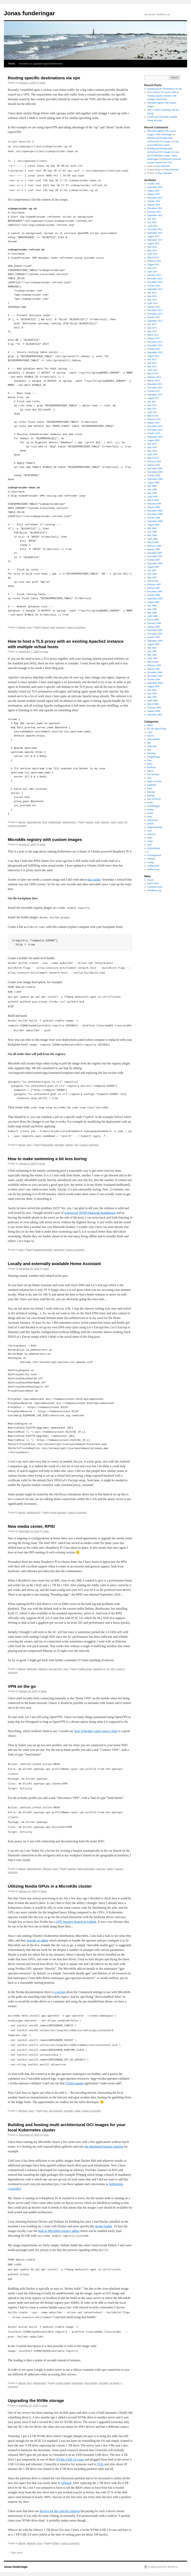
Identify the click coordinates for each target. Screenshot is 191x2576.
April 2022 (152, 225)
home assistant (58, 1512)
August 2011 (153, 398)
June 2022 (152, 222)
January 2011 (153, 422)
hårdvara (42, 1669)
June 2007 (152, 574)
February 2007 (154, 584)
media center (85, 1669)
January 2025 (153, 194)
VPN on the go (22, 1686)
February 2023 (154, 211)
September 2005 (155, 640)
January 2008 (153, 549)
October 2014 (153, 285)
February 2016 (154, 261)
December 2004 (154, 672)
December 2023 (154, 208)
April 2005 (152, 658)
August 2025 (153, 190)
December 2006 (154, 591)
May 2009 (152, 493)
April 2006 (152, 616)
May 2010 (152, 450)
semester (151, 834)
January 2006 (153, 626)
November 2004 (155, 676)
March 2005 (153, 661)
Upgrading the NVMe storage (36, 2400)
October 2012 (153, 349)
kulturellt (151, 785)
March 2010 (153, 458)
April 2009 (152, 496)
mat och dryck (154, 799)
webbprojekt (55, 822)
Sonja (150, 841)
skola (149, 837)
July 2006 (152, 605)
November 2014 (155, 282)
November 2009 (155, 472)
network (105, 822)
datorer (21, 627)
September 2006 (155, 598)
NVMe (55, 2543)
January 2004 (153, 711)
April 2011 (152, 412)
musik (150, 813)
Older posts (15, 2552)
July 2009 (152, 486)
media (150, 802)
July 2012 (152, 359)
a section (59, 1992)
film (149, 749)
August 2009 (153, 482)
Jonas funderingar (29, 13)
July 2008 (152, 528)
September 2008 (155, 521)
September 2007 (155, 563)
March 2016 (153, 257)
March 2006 (153, 619)
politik (150, 823)
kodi (52, 627)
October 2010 (153, 433)
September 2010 (155, 436)
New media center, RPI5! (31, 1526)
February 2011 (154, 419)
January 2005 (153, 668)
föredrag (151, 753)
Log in (150, 879)
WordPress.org (154, 890)
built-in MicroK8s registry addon (58, 2231)
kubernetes (47, 1145)
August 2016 (153, 243)
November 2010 (155, 429)
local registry (90, 2383)
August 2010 (153, 440)
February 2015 (154, 275)
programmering (154, 827)
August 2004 (153, 686)
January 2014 (153, 306)
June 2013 (152, 327)
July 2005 (152, 647)
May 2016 (152, 250)
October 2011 (153, 391)
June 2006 (152, 609)
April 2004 (152, 700)
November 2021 (155, 229)
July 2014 (152, 292)
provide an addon (37, 1940)
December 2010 (154, 426)
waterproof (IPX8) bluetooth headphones (90, 1212)
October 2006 (153, 595)
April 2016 (152, 254)
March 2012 (153, 373)
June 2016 (152, 247)
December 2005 (154, 630)
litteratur (151, 792)
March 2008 (153, 542)
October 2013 (153, 317)
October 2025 (153, 183)
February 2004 (154, 707)
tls (125, 822)
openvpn (60, 627)
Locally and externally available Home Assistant (54, 1263)
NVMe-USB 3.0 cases (70, 2459)
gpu (46, 2111)
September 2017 (155, 240)
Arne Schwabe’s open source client (96, 1731)
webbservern (69, 822)
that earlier (94, 879)
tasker (110, 1868)
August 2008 (153, 524)
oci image (114, 2383)
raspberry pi (99, 1669)
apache (90, 822)
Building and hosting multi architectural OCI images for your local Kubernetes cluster (163, 141)
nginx (113, 822)
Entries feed (153, 883)
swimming (58, 1249)
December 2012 (154, 341)
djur (149, 742)
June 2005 (152, 651)
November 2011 (154, 387)
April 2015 (152, 271)
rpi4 (76, 1145)
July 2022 (152, 218)
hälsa (149, 763)
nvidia (77, 2111)
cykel (149, 732)
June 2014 (152, 296)
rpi (108, 1669)
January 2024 (153, 204)
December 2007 (154, 552)
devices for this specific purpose (60, 2511)
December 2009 (154, 468)
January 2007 (153, 588)
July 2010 (152, 443)
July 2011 (152, 401)
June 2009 (152, 489)
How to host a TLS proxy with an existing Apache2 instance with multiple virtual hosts (163, 96)
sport (20, 1249)
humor (150, 770)
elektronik (32, 1669)
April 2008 (152, 538)
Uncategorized (154, 855)
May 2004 (152, 697)
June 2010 (152, 447)
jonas (42, 82)
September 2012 (155, 352)
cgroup (45, 627)
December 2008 (154, 510)
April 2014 (152, 303)
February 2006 (154, 623)
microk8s (59, 1145)
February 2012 (154, 377)
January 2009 (153, 507)
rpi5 (112, 1669)
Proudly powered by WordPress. (163, 2566)
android (72, 1868)
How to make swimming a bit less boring (47, 1158)
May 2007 (152, 577)
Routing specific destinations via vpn (44, 78)
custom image (63, 2383)
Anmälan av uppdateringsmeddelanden (41, 63)
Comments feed (154, 886)
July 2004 (152, 690)
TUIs (100, 2464)
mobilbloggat (153, 806)
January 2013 (153, 338)
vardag (150, 862)
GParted (66, 2483)
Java (149, 777)
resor (149, 830)
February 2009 (154, 503)
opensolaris (152, 820)
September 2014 (155, 289)
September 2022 (155, 215)
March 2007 (153, 581)
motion (150, 809)
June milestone (163, 166)
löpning (151, 795)
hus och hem (55, 1669)
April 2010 (152, 454)
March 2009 (153, 500)
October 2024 (153, 201)
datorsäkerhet (34, 822)
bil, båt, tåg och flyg (156, 728)
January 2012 (153, 380)
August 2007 (153, 567)
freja (149, 760)
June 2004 (152, 693)
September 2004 (155, 683)
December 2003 (154, 714)
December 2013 (154, 310)
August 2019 (153, 236)
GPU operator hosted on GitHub (76, 1921)
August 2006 (153, 602)
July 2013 (152, 324)
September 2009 (155, 479)
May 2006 (152, 612)
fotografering (153, 756)
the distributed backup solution (104, 2146)
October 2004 (153, 679)
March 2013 (153, 334)
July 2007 (152, 570)
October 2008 (153, 517)
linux (29, 627)
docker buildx (103, 2226)
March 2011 (153, 415)
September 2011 (155, 394)
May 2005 (152, 654)
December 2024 (154, 197)
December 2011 (154, 384)
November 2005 (155, 633)
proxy (120, 822)
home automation (86, 1868)
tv (148, 851)
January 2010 (153, 465)
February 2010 (154, 461)
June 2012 (152, 363)
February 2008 (154, 545)
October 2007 (153, 559)
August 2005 (153, 644)
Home (11, 63)
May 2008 (152, 535)
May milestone (165, 173)
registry (69, 1145)
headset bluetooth (43, 1249)
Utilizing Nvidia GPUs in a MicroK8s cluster (50, 1886)
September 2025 (155, 187)
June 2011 (152, 405)
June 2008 (152, 531)
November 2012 (155, 345)
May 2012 (152, 366)
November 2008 (155, 514)
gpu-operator (55, 2111)
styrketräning (153, 848)
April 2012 (152, 370)
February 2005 (154, 665)
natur (149, 816)
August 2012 (153, 356)
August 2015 (153, 264)
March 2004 (153, 704)
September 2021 (155, 232)
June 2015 (152, 268)
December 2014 (154, 278)
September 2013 (155, 320)
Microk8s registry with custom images (45, 839)
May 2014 (152, 299)
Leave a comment (76, 627)
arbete (150, 725)
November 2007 (155, 556)
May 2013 (152, 331)
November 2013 (155, 313)
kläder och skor (154, 781)
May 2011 (152, 408)
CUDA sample (74, 2083)
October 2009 (153, 475)
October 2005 (153, 637)
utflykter (151, 858)
